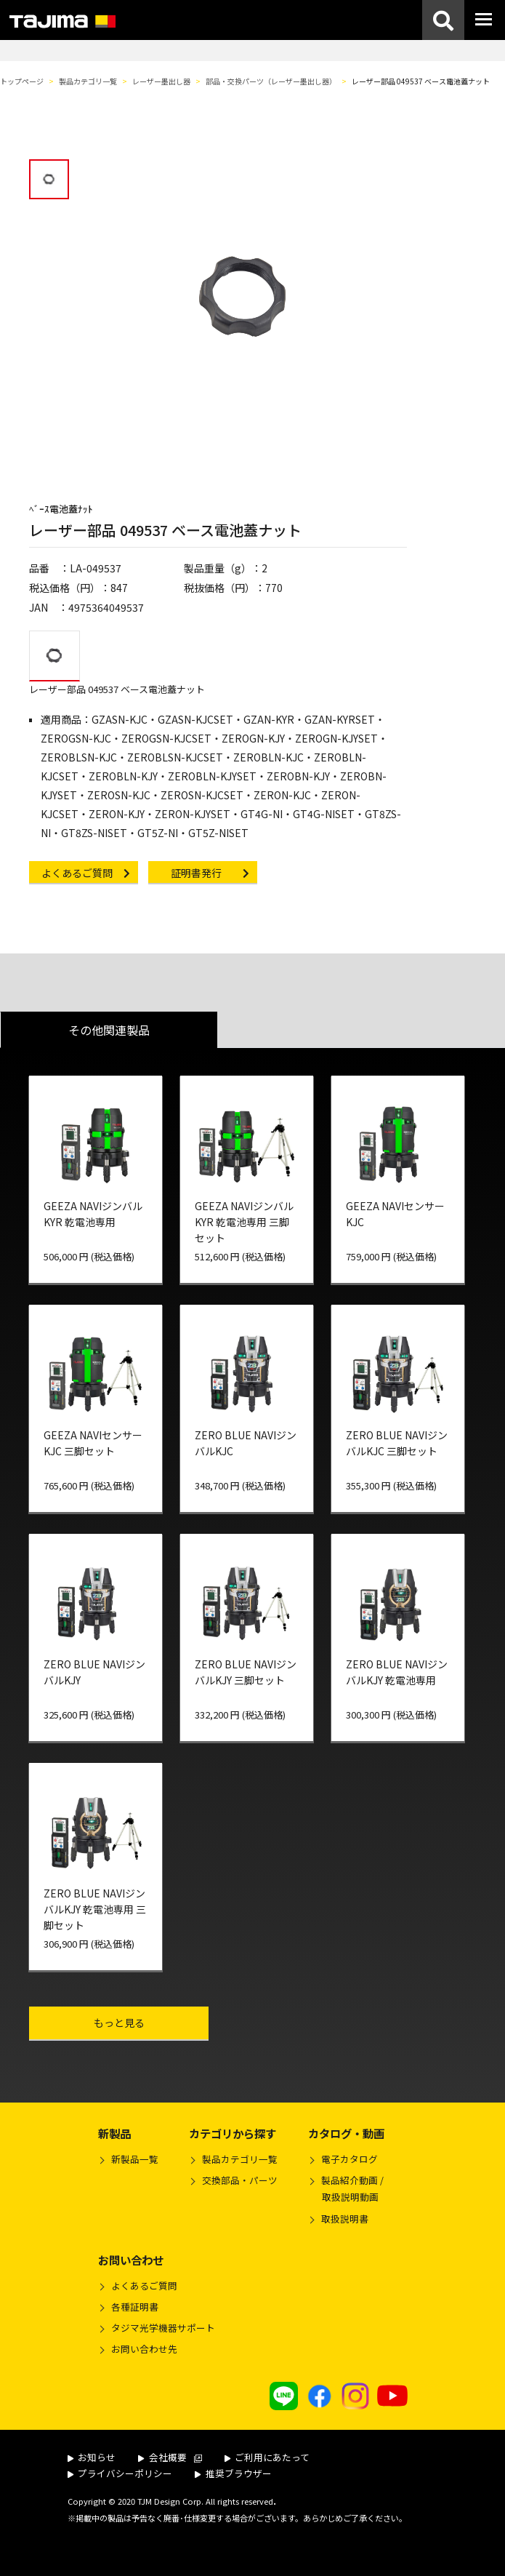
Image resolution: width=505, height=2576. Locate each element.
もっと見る (149, 2022)
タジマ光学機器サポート (163, 2328)
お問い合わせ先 (144, 2349)
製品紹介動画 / (346, 2190)
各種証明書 (134, 2306)
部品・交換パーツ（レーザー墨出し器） (271, 81)
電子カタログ (349, 2159)
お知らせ (92, 2457)
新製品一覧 (134, 2159)
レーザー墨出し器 (161, 81)
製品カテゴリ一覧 (88, 81)
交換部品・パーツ (240, 2180)
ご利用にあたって (267, 2457)
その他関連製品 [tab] (109, 1030)
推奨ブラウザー (233, 2473)
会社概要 (170, 2457)
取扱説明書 (344, 2218)
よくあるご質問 (144, 2285)
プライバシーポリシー (120, 2473)
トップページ (22, 81)
